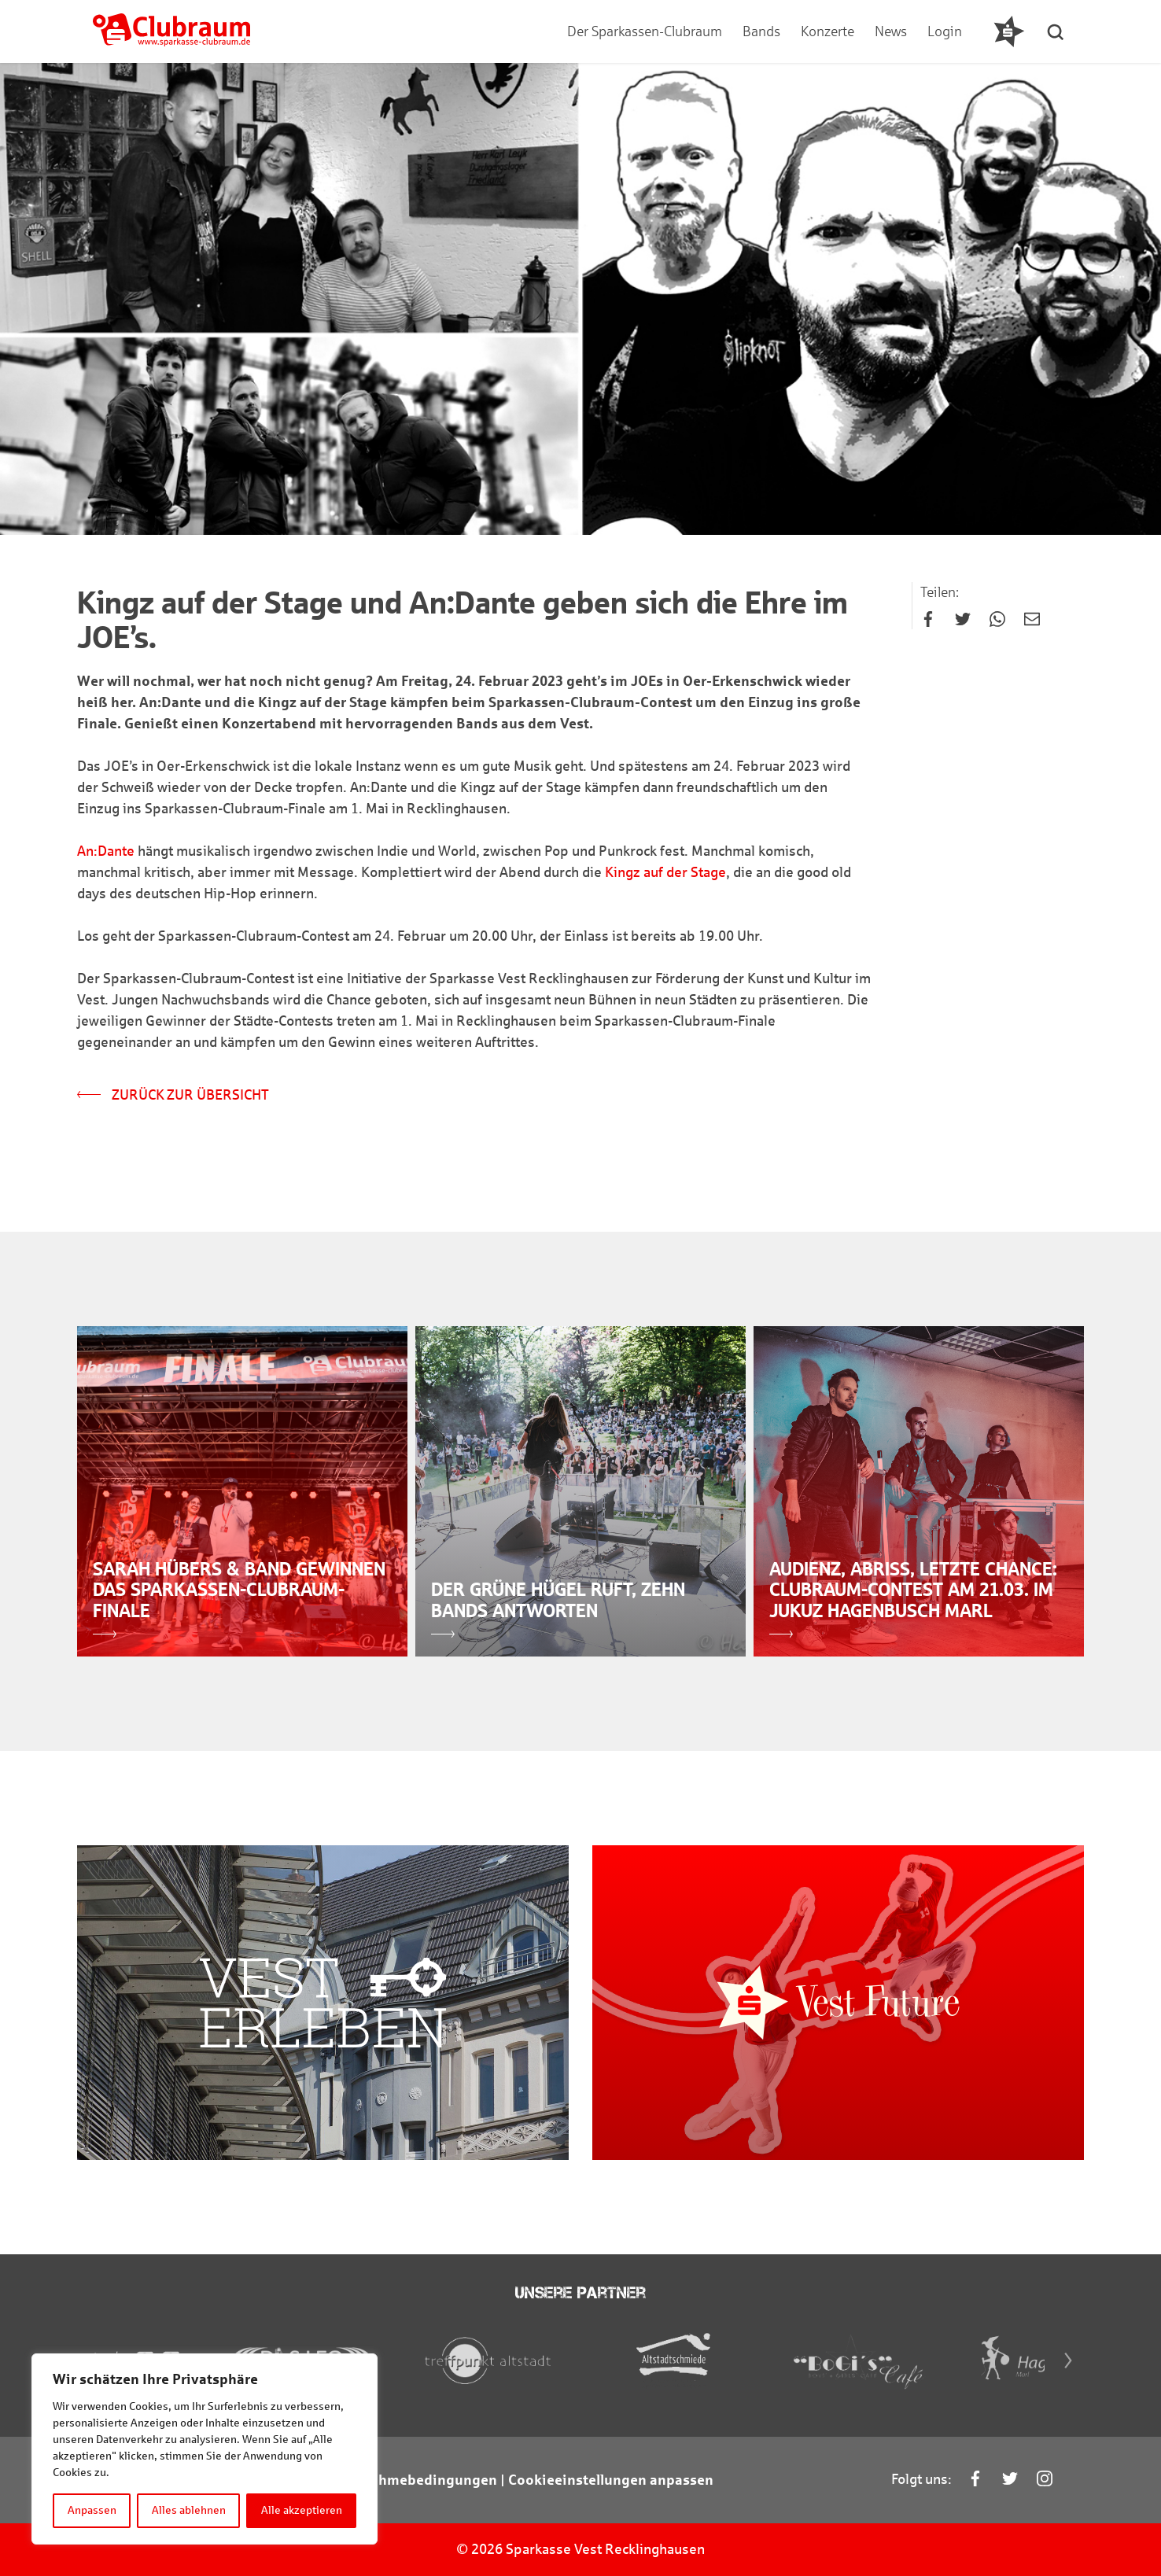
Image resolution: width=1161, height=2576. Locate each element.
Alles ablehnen (189, 2510)
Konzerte (827, 31)
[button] (1056, 31)
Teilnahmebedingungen (417, 2480)
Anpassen (92, 2510)
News (891, 31)
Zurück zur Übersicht (173, 1095)
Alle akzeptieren (301, 2510)
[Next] (1068, 2360)
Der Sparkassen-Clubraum (644, 31)
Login (944, 31)
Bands (761, 31)
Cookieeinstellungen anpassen (610, 2480)
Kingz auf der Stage (665, 872)
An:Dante (106, 851)
